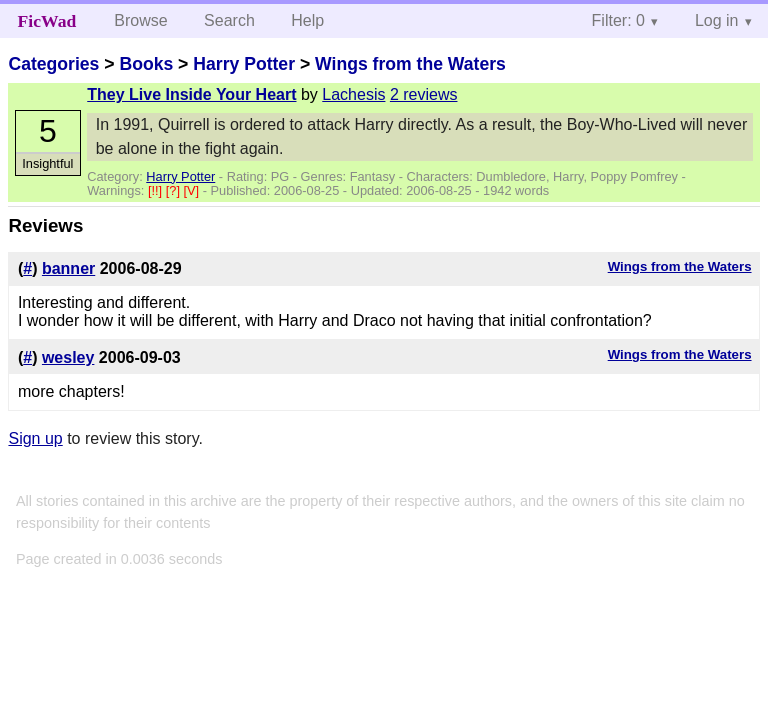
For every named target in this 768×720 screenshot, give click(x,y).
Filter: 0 (618, 20)
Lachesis (353, 94)
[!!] (157, 190)
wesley (68, 357)
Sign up (35, 438)
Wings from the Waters (410, 64)
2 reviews (424, 94)
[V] (193, 190)
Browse (140, 20)
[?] (175, 190)
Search (229, 20)
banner (68, 268)
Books (146, 64)
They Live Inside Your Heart (191, 94)
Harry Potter (244, 64)
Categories (53, 64)
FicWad (47, 21)
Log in (717, 20)
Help (307, 20)
